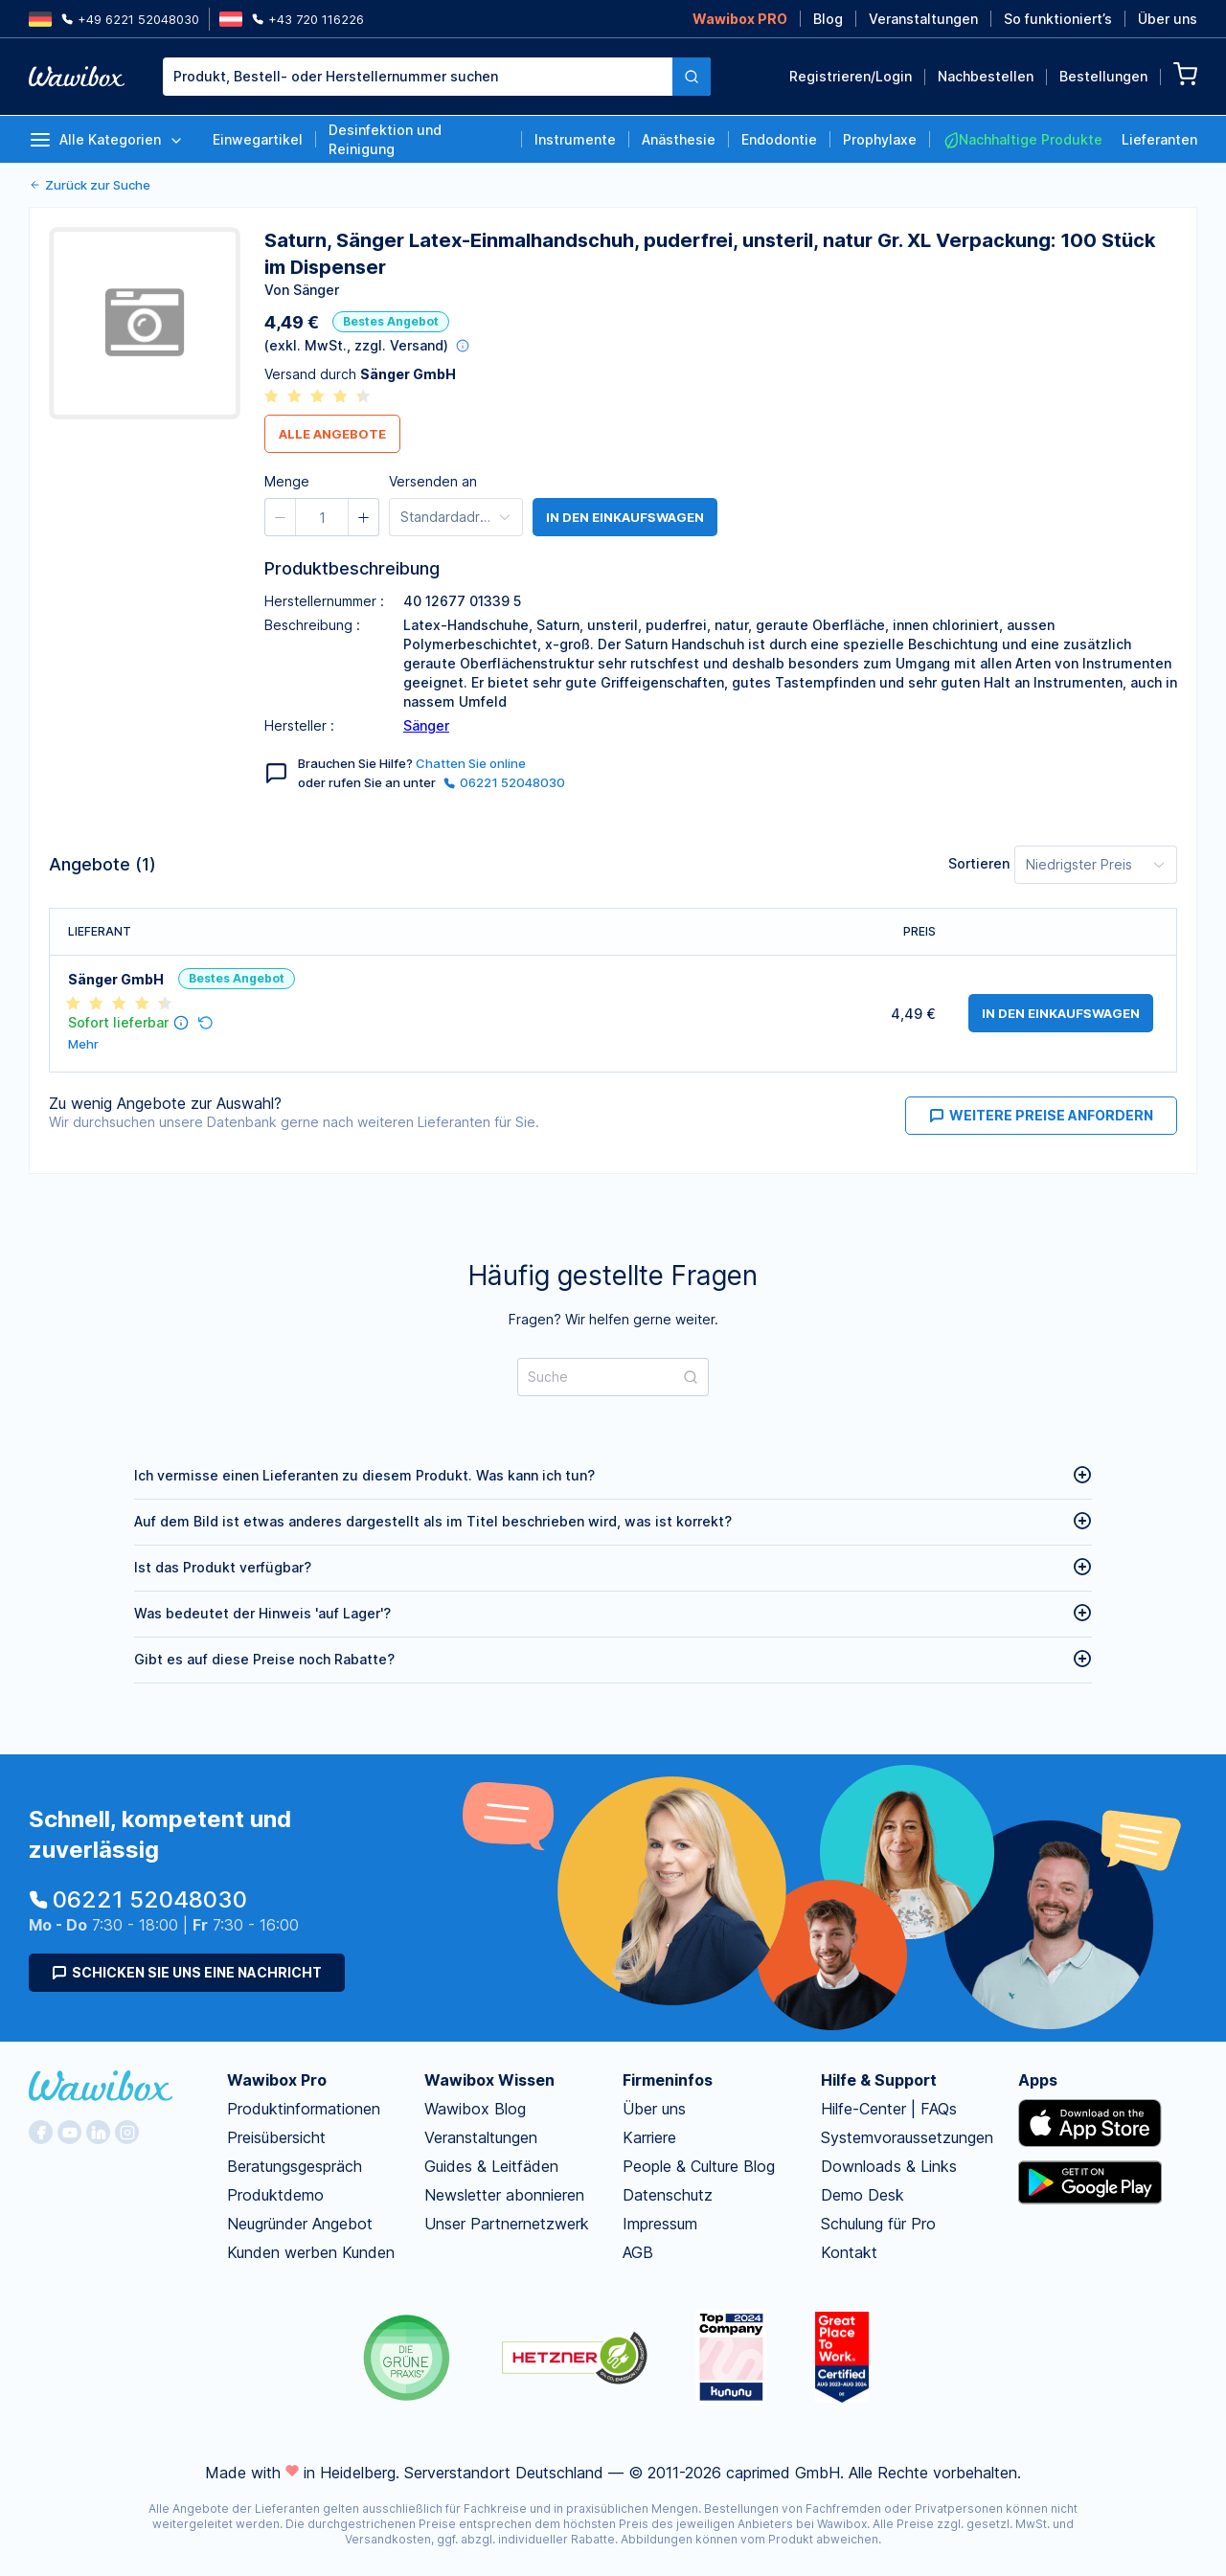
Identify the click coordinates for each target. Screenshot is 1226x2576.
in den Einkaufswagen (625, 517)
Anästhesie (678, 139)
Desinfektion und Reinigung (385, 139)
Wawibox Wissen (489, 2080)
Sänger (426, 725)
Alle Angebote (332, 433)
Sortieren (979, 863)
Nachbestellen (985, 76)
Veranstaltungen (923, 19)
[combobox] (437, 76)
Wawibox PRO (739, 19)
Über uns (1167, 19)
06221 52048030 (504, 782)
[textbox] (417, 76)
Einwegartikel (258, 139)
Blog (828, 19)
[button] (280, 517)
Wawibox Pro (277, 2080)
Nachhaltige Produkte (1022, 139)
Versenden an (433, 481)
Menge (286, 481)
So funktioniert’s (1058, 19)
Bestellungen (1103, 76)
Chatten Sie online (471, 763)
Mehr (83, 1044)
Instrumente (575, 139)
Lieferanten (1159, 139)
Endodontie (779, 139)
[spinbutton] (321, 517)
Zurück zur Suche (89, 184)
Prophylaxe (880, 139)
